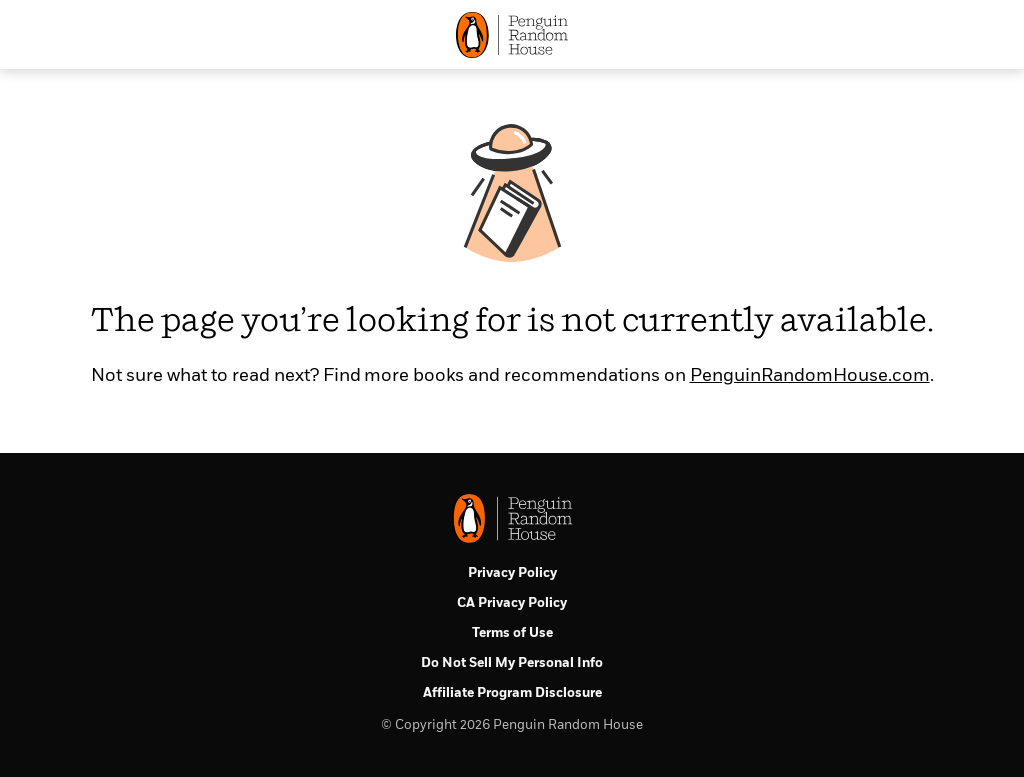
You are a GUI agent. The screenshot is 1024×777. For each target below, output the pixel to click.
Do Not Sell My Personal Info (512, 663)
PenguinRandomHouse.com (810, 376)
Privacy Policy (512, 573)
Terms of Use (512, 633)
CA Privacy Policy (512, 603)
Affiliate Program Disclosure (512, 693)
